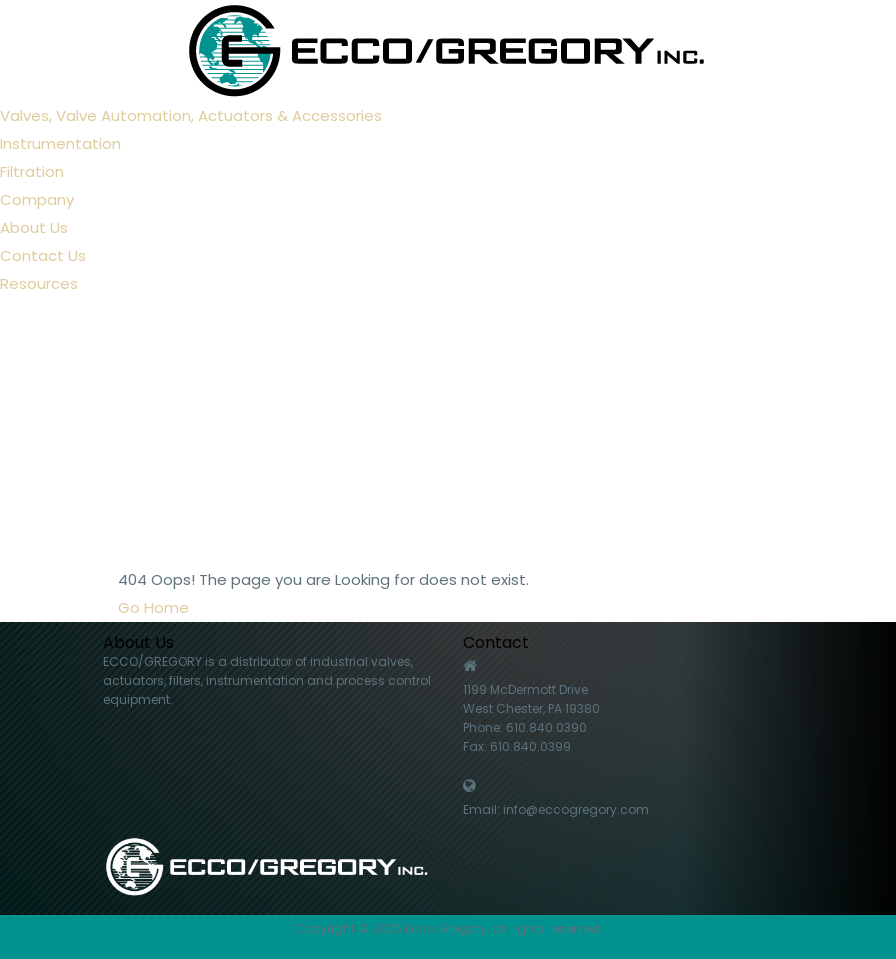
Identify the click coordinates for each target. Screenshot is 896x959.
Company (37, 199)
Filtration (32, 171)
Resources (39, 283)
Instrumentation (60, 143)
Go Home (153, 607)
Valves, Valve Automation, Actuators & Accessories (191, 115)
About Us (34, 227)
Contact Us (43, 255)
